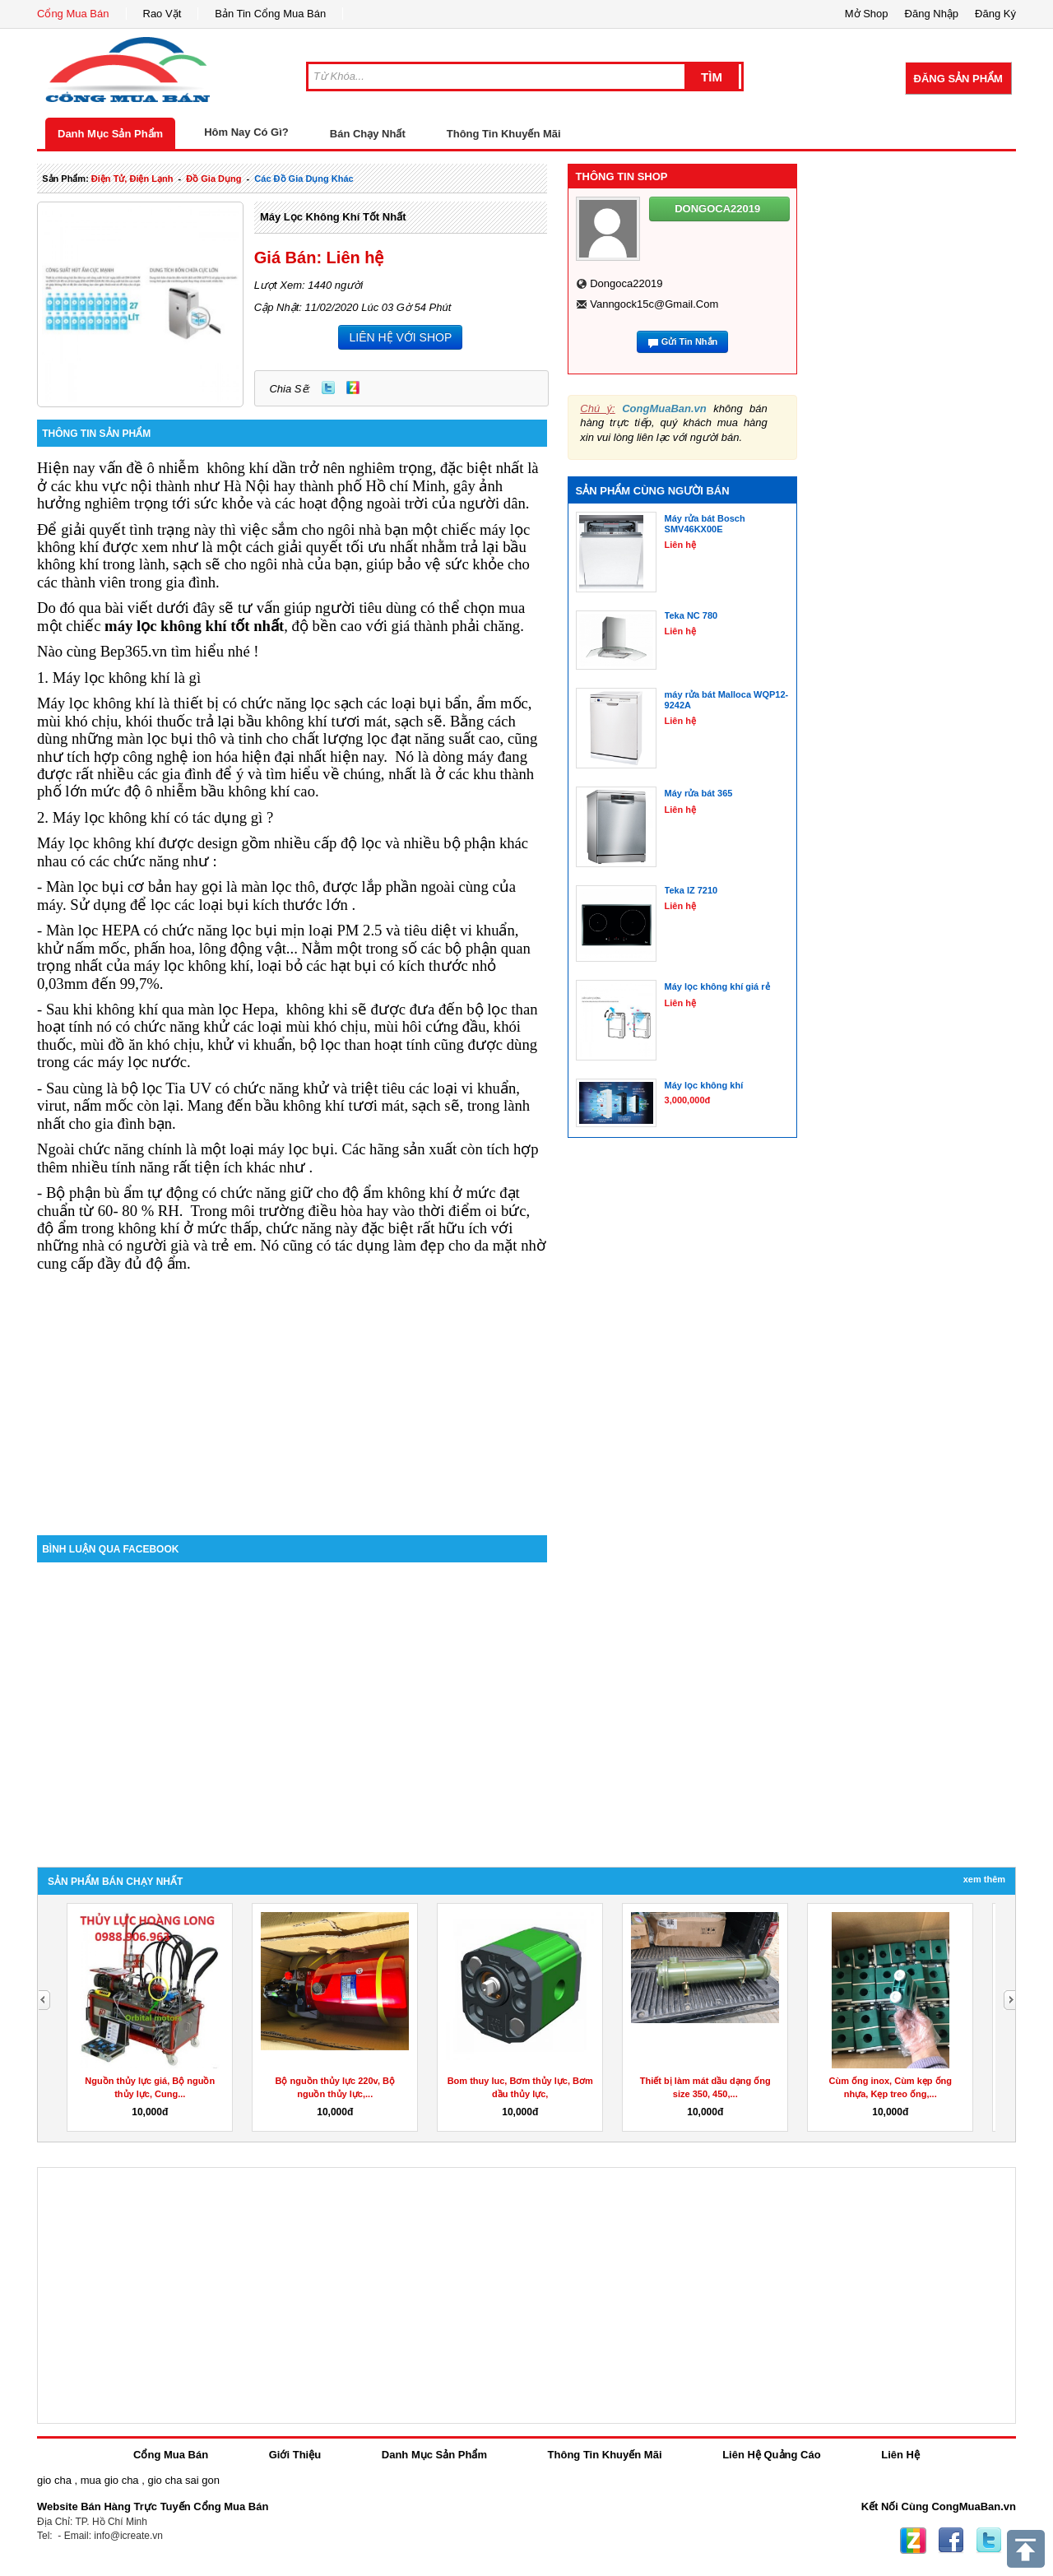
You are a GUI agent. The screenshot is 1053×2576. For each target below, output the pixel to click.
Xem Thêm (984, 1879)
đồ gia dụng (213, 178)
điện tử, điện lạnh (132, 178)
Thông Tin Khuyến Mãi (504, 134)
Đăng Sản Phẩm (958, 78)
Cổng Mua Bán (73, 13)
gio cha (54, 2480)
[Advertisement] (292, 1395)
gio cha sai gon (183, 2480)
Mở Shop (866, 13)
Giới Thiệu (295, 2454)
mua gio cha (110, 2480)
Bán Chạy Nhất (368, 134)
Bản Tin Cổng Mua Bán (270, 13)
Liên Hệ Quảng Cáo (771, 2454)
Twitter (328, 387)
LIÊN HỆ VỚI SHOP (400, 337)
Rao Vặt (162, 13)
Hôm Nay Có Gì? (246, 132)
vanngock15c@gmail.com (654, 304)
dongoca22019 (626, 283)
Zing (353, 387)
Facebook (951, 2540)
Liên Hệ (900, 2454)
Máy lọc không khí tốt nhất (333, 217)
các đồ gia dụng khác (303, 178)
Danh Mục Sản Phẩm (110, 134)
